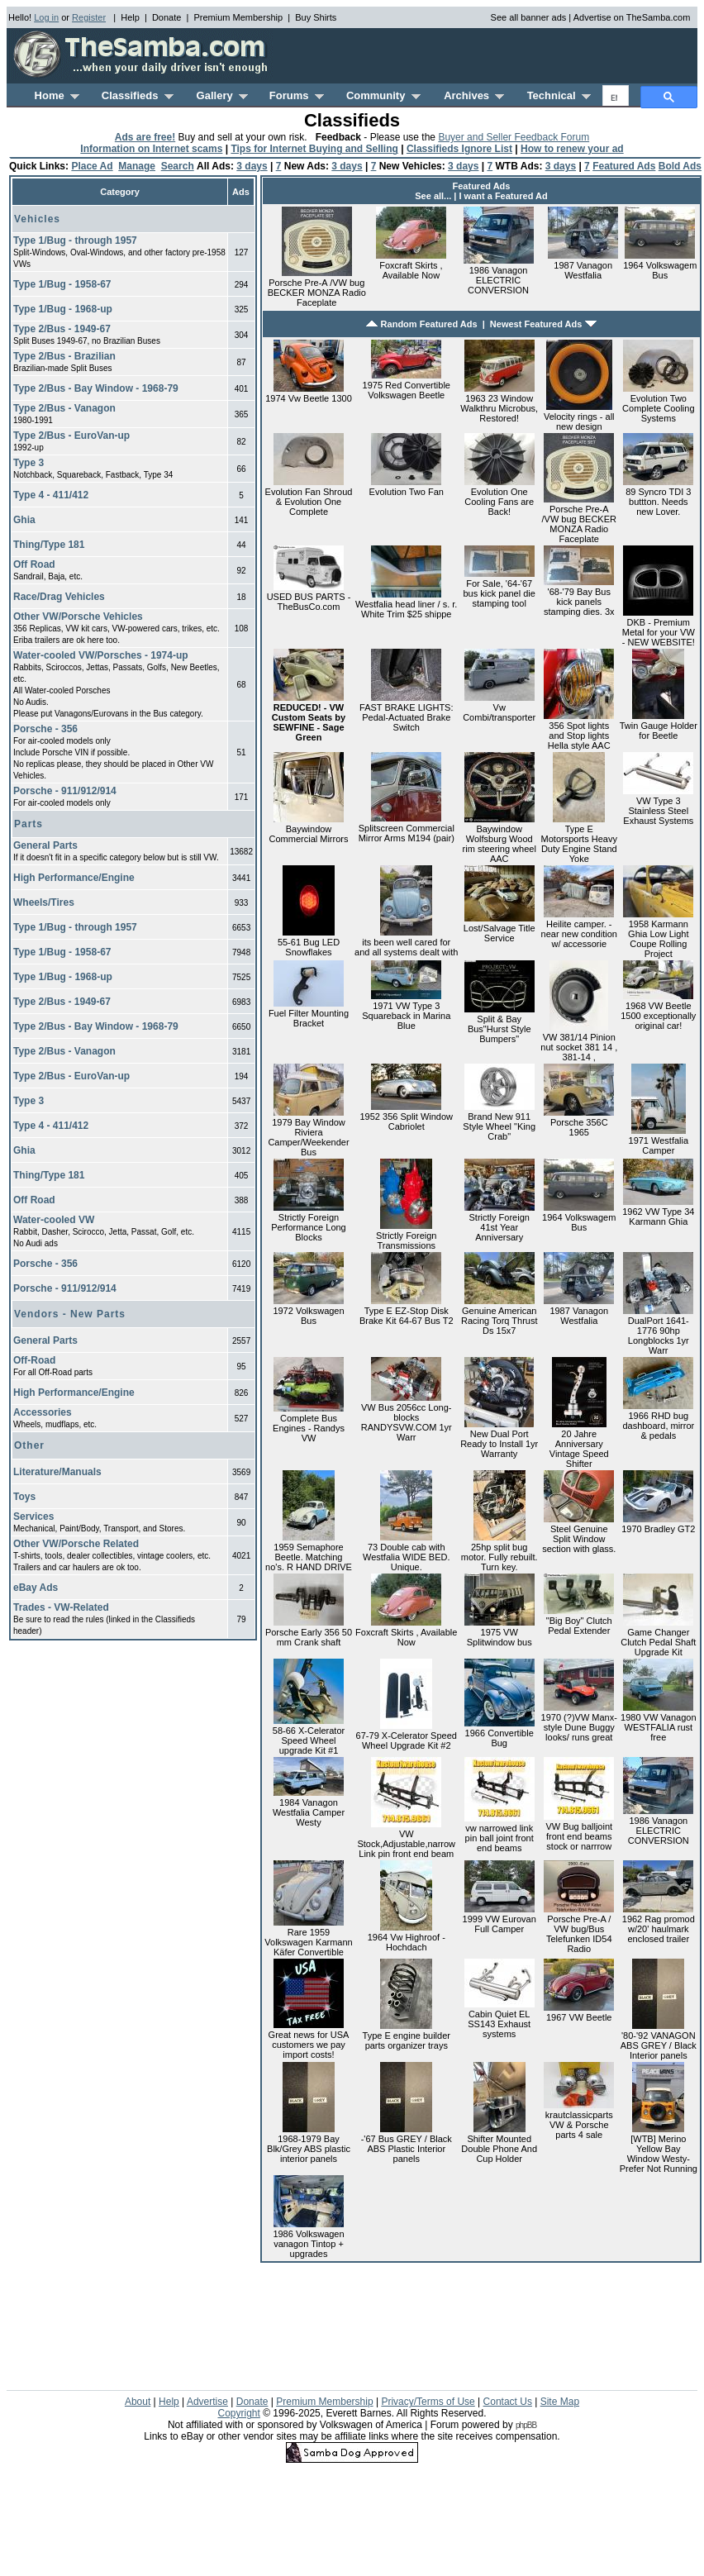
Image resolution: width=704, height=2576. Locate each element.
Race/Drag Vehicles (59, 596)
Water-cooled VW (53, 1220)
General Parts (45, 845)
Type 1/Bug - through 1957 (75, 240)
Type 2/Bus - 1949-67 (62, 329)
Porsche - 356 (45, 729)
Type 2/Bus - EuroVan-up (71, 435)
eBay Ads (35, 1587)
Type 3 (28, 463)
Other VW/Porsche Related (76, 1544)
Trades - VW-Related (61, 1607)
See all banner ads (529, 17)
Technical (559, 95)
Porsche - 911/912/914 (65, 791)
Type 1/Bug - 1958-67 (62, 284)
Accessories (42, 1412)
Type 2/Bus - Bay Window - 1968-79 (95, 388)
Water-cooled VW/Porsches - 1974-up (100, 655)
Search (177, 166)
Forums (296, 95)
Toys (24, 1496)
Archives (474, 95)
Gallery (222, 95)
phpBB (526, 2425)
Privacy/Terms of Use (427, 2401)
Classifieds (138, 95)
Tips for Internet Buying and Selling (314, 149)
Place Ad (91, 166)
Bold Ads (680, 166)
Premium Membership (238, 17)
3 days (251, 166)
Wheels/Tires (43, 902)
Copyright (238, 2413)
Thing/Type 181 (48, 544)
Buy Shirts (315, 17)
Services (33, 1516)
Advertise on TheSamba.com (632, 17)
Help (130, 17)
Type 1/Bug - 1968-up (62, 309)
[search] (614, 97)
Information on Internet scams (151, 149)
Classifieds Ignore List (459, 149)
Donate (166, 17)
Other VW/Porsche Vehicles (78, 616)
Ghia (24, 520)
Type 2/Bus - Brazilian (64, 356)
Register (89, 17)
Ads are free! (145, 137)
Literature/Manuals (57, 1472)
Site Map (559, 2401)
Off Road (34, 564)
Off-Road (34, 1360)
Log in (46, 17)
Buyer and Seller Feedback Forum (513, 137)
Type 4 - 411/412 (50, 495)
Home (57, 95)
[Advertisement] (133, 1767)
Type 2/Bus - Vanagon (64, 408)
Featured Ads (623, 166)
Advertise (207, 2401)
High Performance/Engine (74, 877)
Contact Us (507, 2401)
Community (383, 95)
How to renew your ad (572, 149)
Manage (136, 166)
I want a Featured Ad (503, 196)
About (137, 2401)
